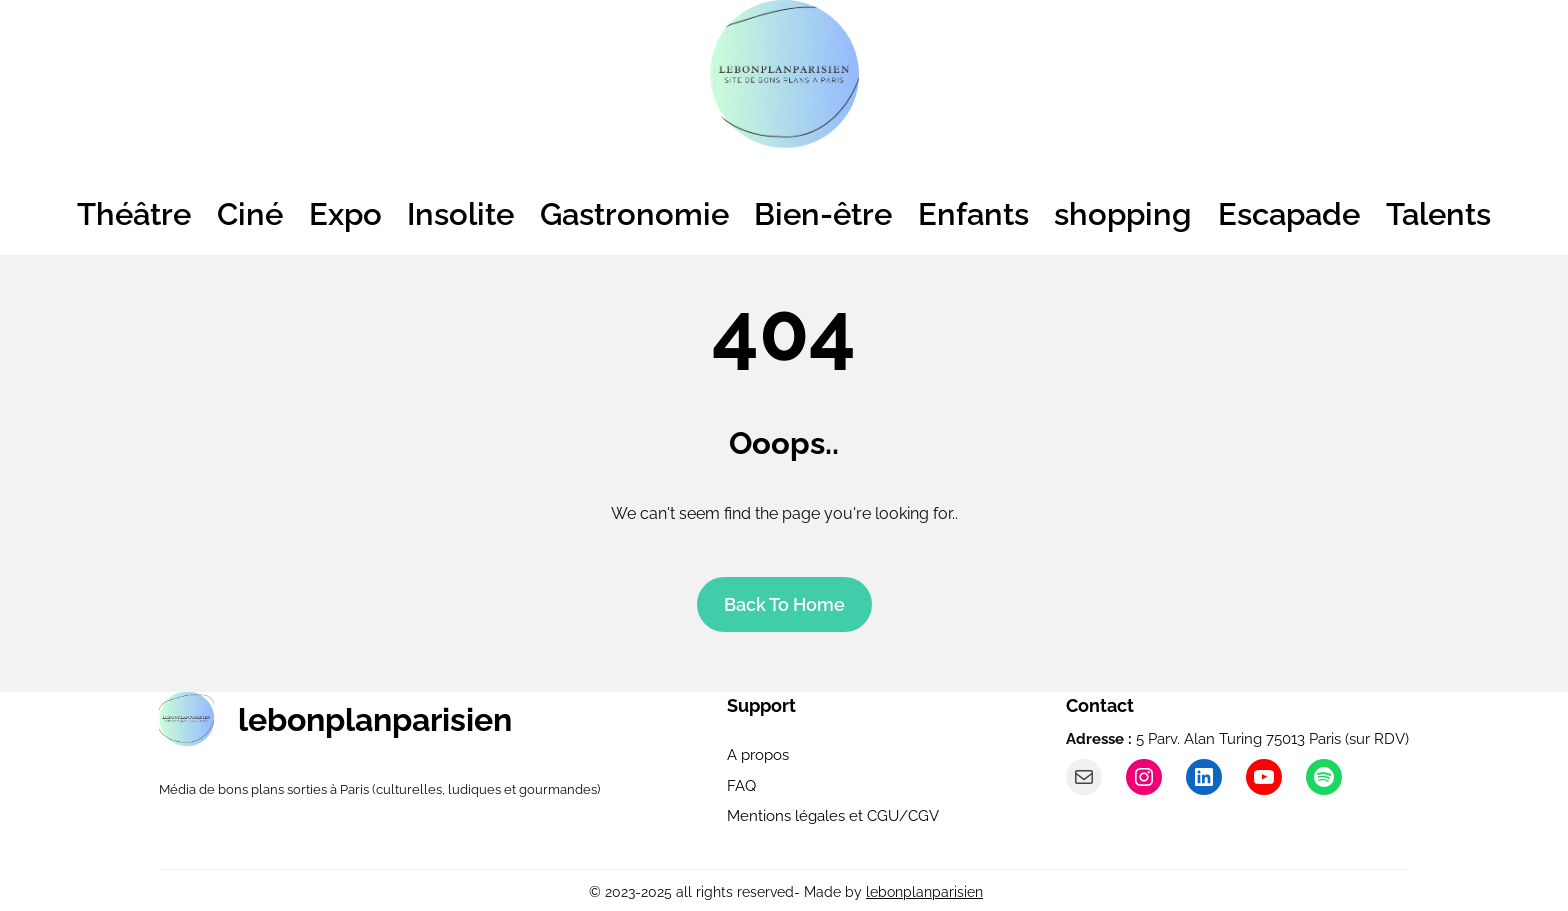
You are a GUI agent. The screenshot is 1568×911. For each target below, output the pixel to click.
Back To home (784, 604)
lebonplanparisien (375, 719)
